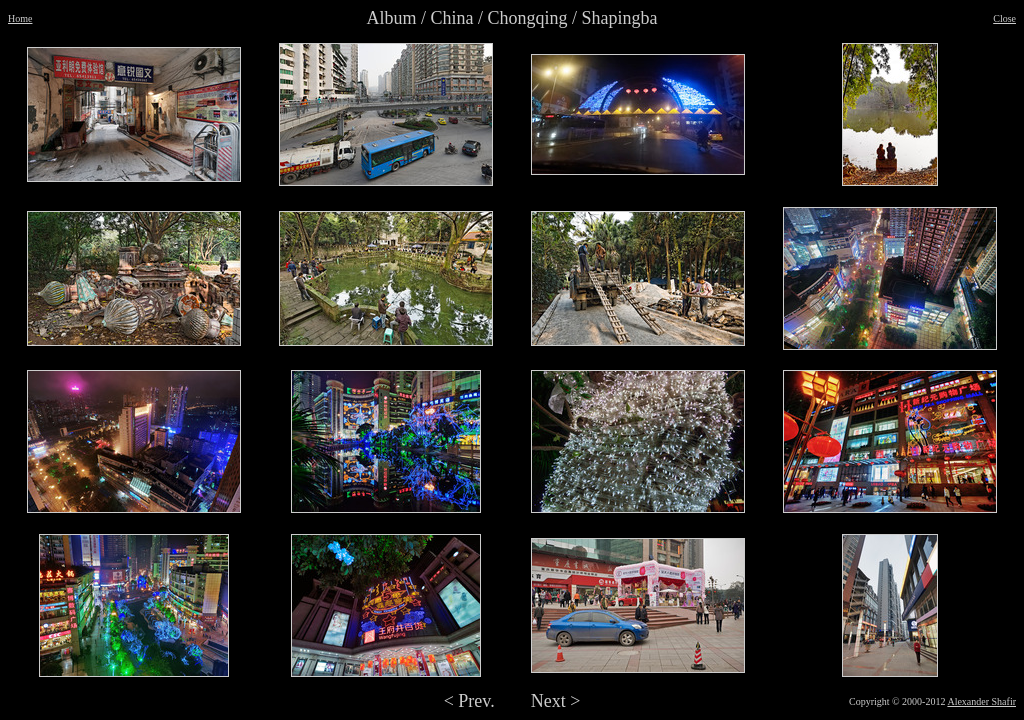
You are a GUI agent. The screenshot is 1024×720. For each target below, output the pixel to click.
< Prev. (469, 701)
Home (20, 18)
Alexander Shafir (981, 701)
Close (1004, 18)
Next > (556, 701)
